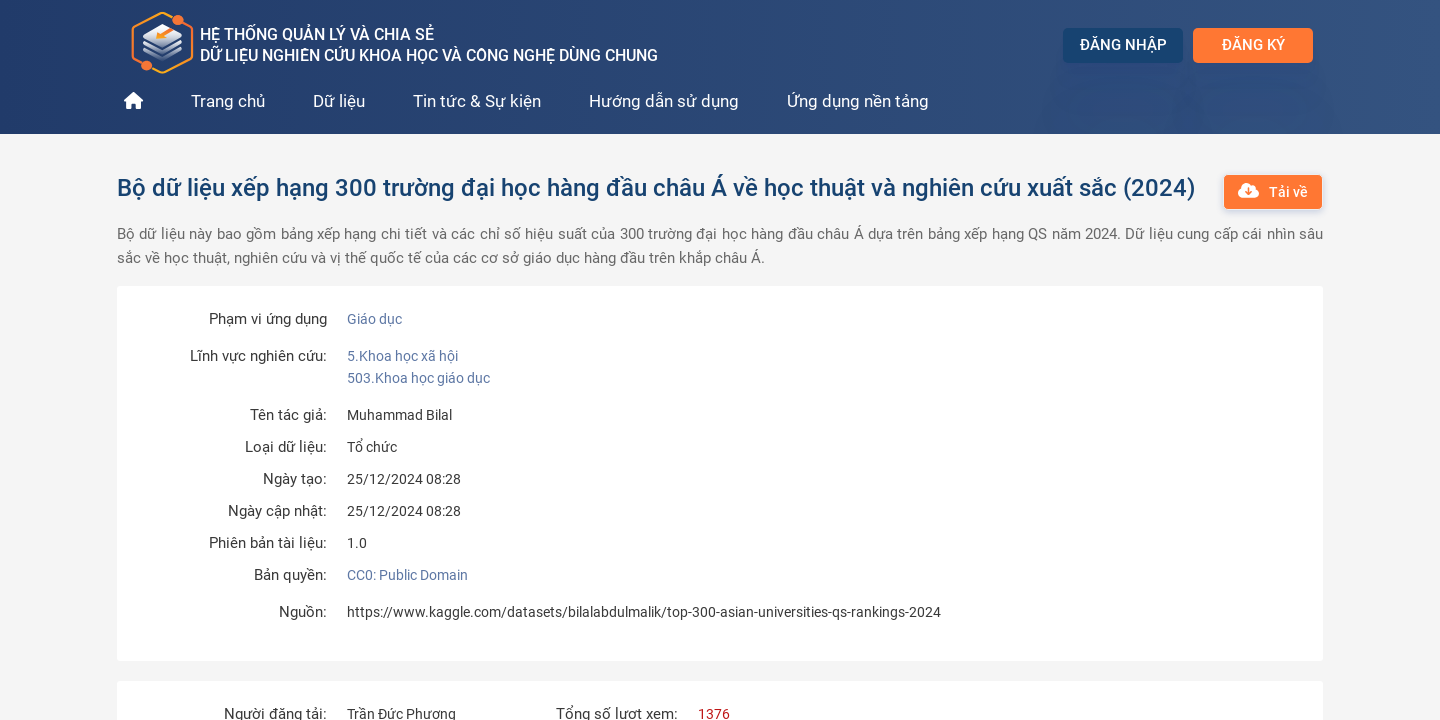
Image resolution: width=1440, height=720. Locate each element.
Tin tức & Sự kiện (477, 101)
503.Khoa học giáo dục (418, 378)
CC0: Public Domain (407, 575)
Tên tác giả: (288, 415)
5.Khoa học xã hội (402, 356)
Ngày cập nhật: (277, 511)
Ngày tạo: (295, 479)
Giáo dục (374, 319)
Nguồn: (303, 612)
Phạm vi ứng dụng (268, 319)
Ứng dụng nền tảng (858, 101)
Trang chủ (228, 101)
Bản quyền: (290, 575)
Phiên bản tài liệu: (268, 543)
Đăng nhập (1123, 45)
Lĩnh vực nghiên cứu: (258, 356)
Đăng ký (1253, 45)
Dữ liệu (339, 101)
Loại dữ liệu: (286, 447)
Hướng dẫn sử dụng (664, 101)
